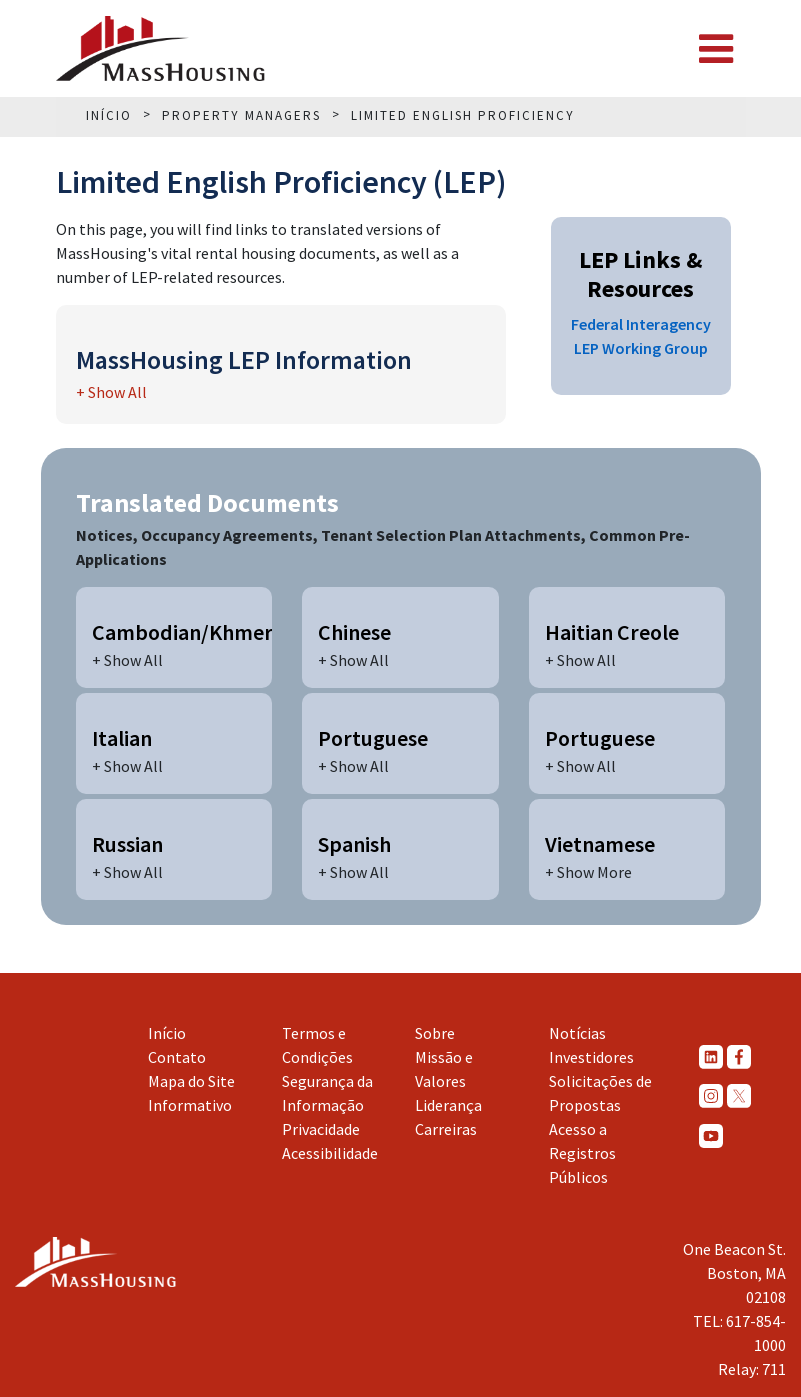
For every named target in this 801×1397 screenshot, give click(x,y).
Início (167, 1033)
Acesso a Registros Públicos (582, 1153)
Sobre (435, 1033)
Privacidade (321, 1129)
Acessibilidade (330, 1153)
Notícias (577, 1033)
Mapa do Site (191, 1081)
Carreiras (446, 1129)
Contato (177, 1057)
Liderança (448, 1105)
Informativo (190, 1105)
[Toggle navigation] (716, 49)
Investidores (591, 1057)
